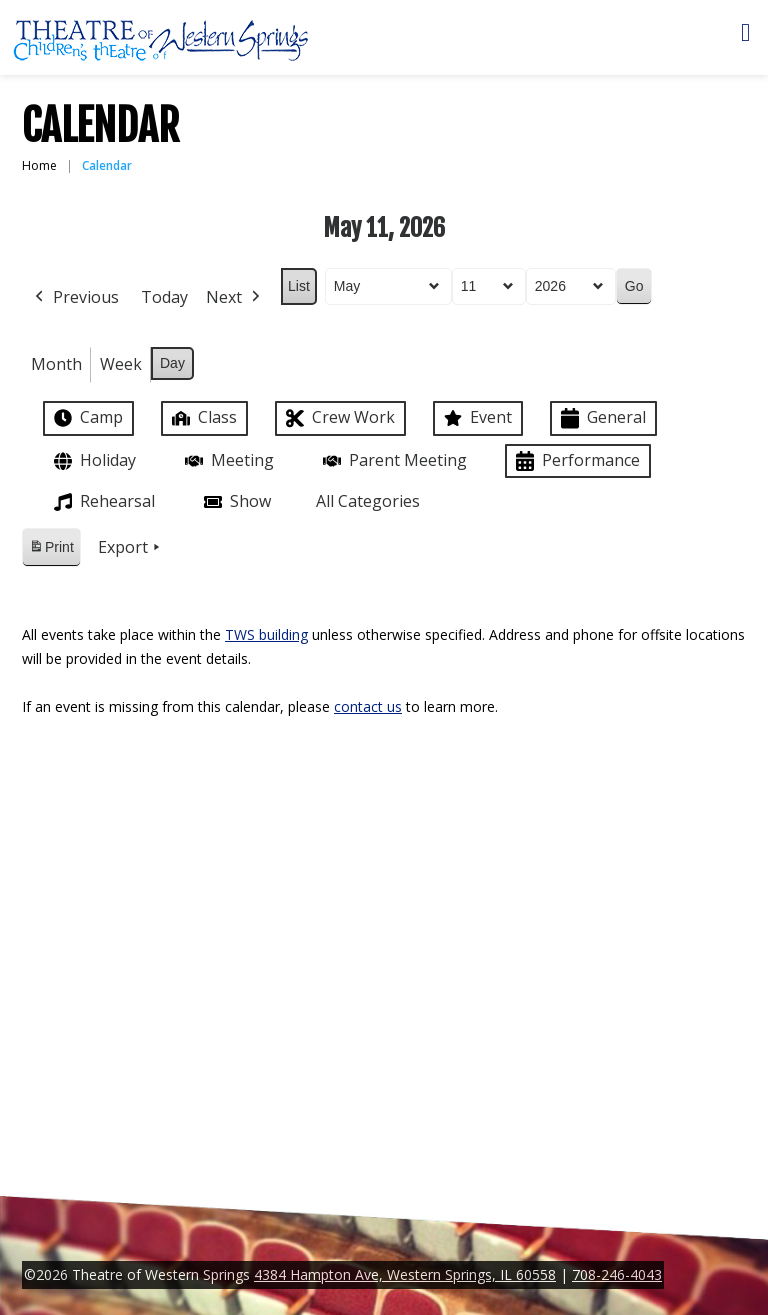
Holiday (93, 461)
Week (121, 364)
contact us (368, 706)
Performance (576, 461)
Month (56, 364)
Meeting (227, 460)
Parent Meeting (393, 460)
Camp (86, 418)
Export (131, 548)
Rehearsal (102, 502)
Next (235, 298)
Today (164, 297)
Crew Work (338, 418)
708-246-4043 (617, 1274)
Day (172, 363)
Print (51, 550)
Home (39, 165)
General (601, 418)
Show (235, 502)
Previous (75, 298)
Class (202, 417)
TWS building (266, 634)
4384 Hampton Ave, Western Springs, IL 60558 (405, 1274)
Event (476, 418)
